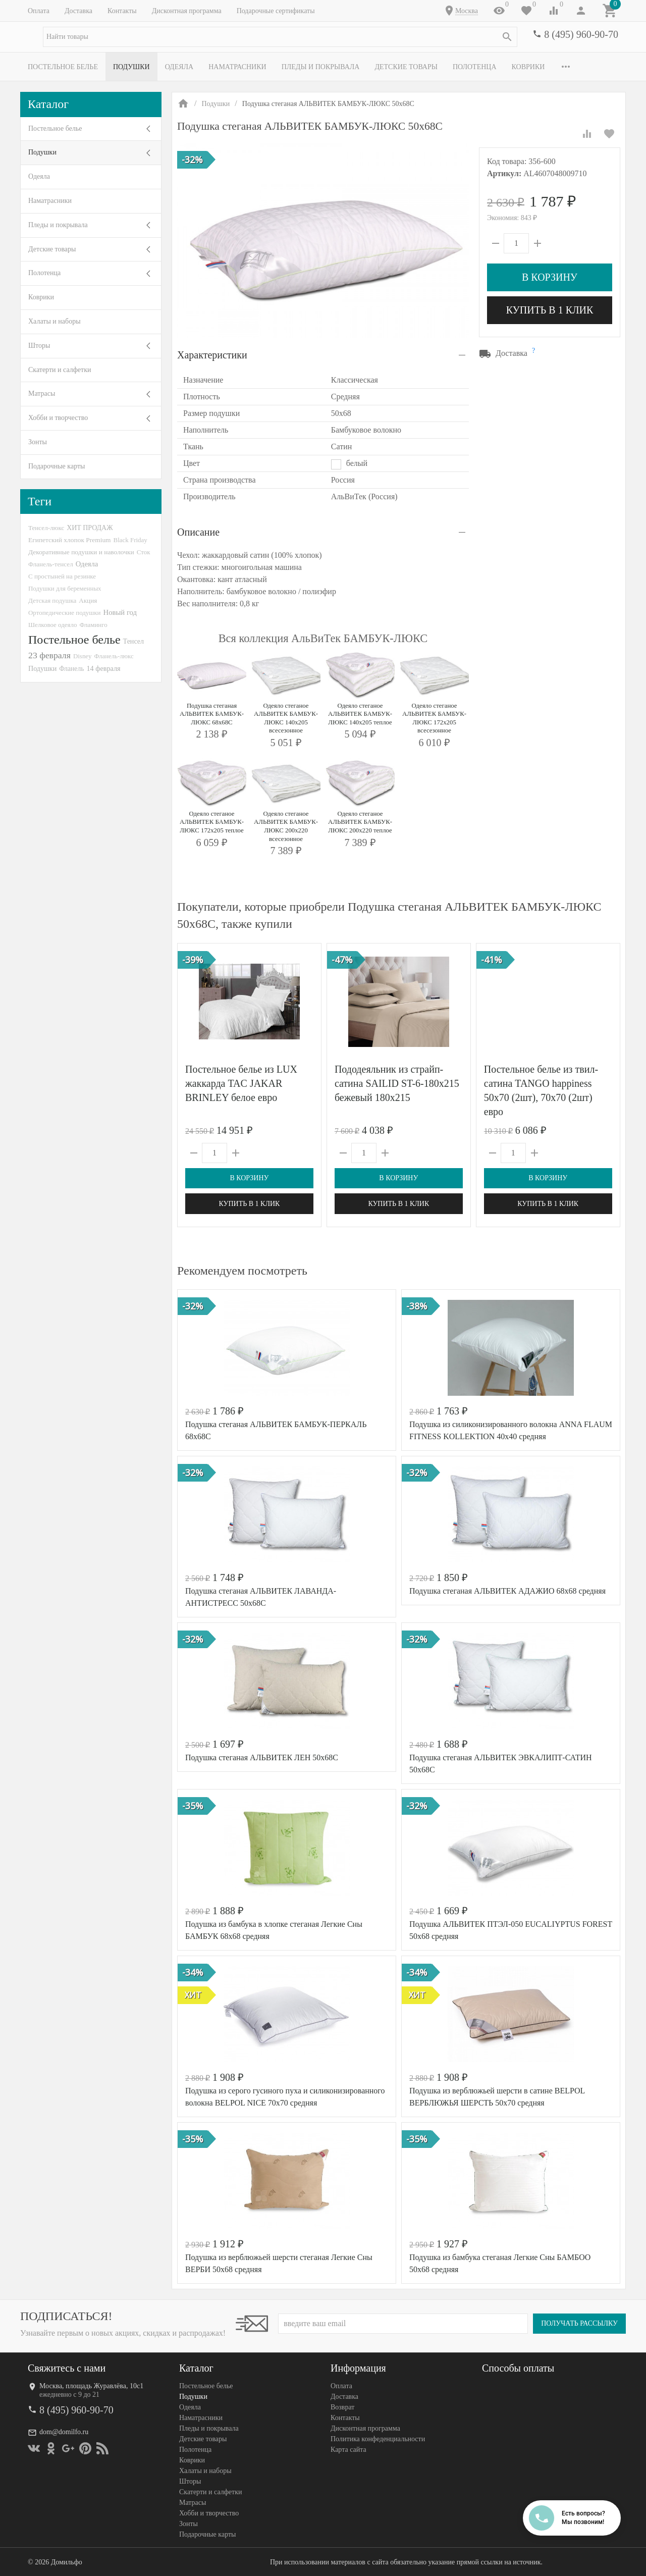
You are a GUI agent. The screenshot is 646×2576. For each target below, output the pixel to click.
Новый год (120, 612)
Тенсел (133, 641)
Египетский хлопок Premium (69, 540)
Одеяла (179, 67)
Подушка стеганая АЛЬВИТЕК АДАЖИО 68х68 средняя (507, 1591)
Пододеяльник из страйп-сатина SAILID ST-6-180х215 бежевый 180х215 (397, 1083)
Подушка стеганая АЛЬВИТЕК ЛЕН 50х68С (261, 1757)
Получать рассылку (579, 2323)
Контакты (122, 11)
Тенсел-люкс (46, 528)
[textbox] (280, 37)
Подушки (131, 67)
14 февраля (103, 668)
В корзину (549, 277)
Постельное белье (63, 67)
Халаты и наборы (54, 321)
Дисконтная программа (187, 11)
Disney (82, 656)
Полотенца (475, 67)
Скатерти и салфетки (59, 370)
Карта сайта (348, 2449)
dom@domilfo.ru (63, 2432)
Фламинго (93, 624)
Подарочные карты (56, 466)
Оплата (38, 11)
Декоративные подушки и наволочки (81, 552)
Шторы (39, 345)
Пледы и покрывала (321, 67)
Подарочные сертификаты (276, 11)
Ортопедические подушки (64, 612)
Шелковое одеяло (52, 624)
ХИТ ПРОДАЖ (90, 528)
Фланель (71, 668)
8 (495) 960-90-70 (581, 34)
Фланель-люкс (114, 656)
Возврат (342, 2407)
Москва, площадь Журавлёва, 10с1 (91, 2386)
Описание (198, 532)
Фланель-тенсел (50, 564)
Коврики (528, 67)
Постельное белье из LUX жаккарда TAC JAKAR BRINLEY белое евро (241, 1083)
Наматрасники (237, 67)
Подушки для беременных (64, 588)
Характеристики (212, 354)
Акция (88, 600)
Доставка (78, 11)
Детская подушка (52, 600)
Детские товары (406, 67)
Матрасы (41, 393)
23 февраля (49, 655)
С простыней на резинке (62, 576)
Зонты (37, 442)
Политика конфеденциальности (378, 2439)
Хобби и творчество (58, 418)
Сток (143, 552)
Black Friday (130, 540)
